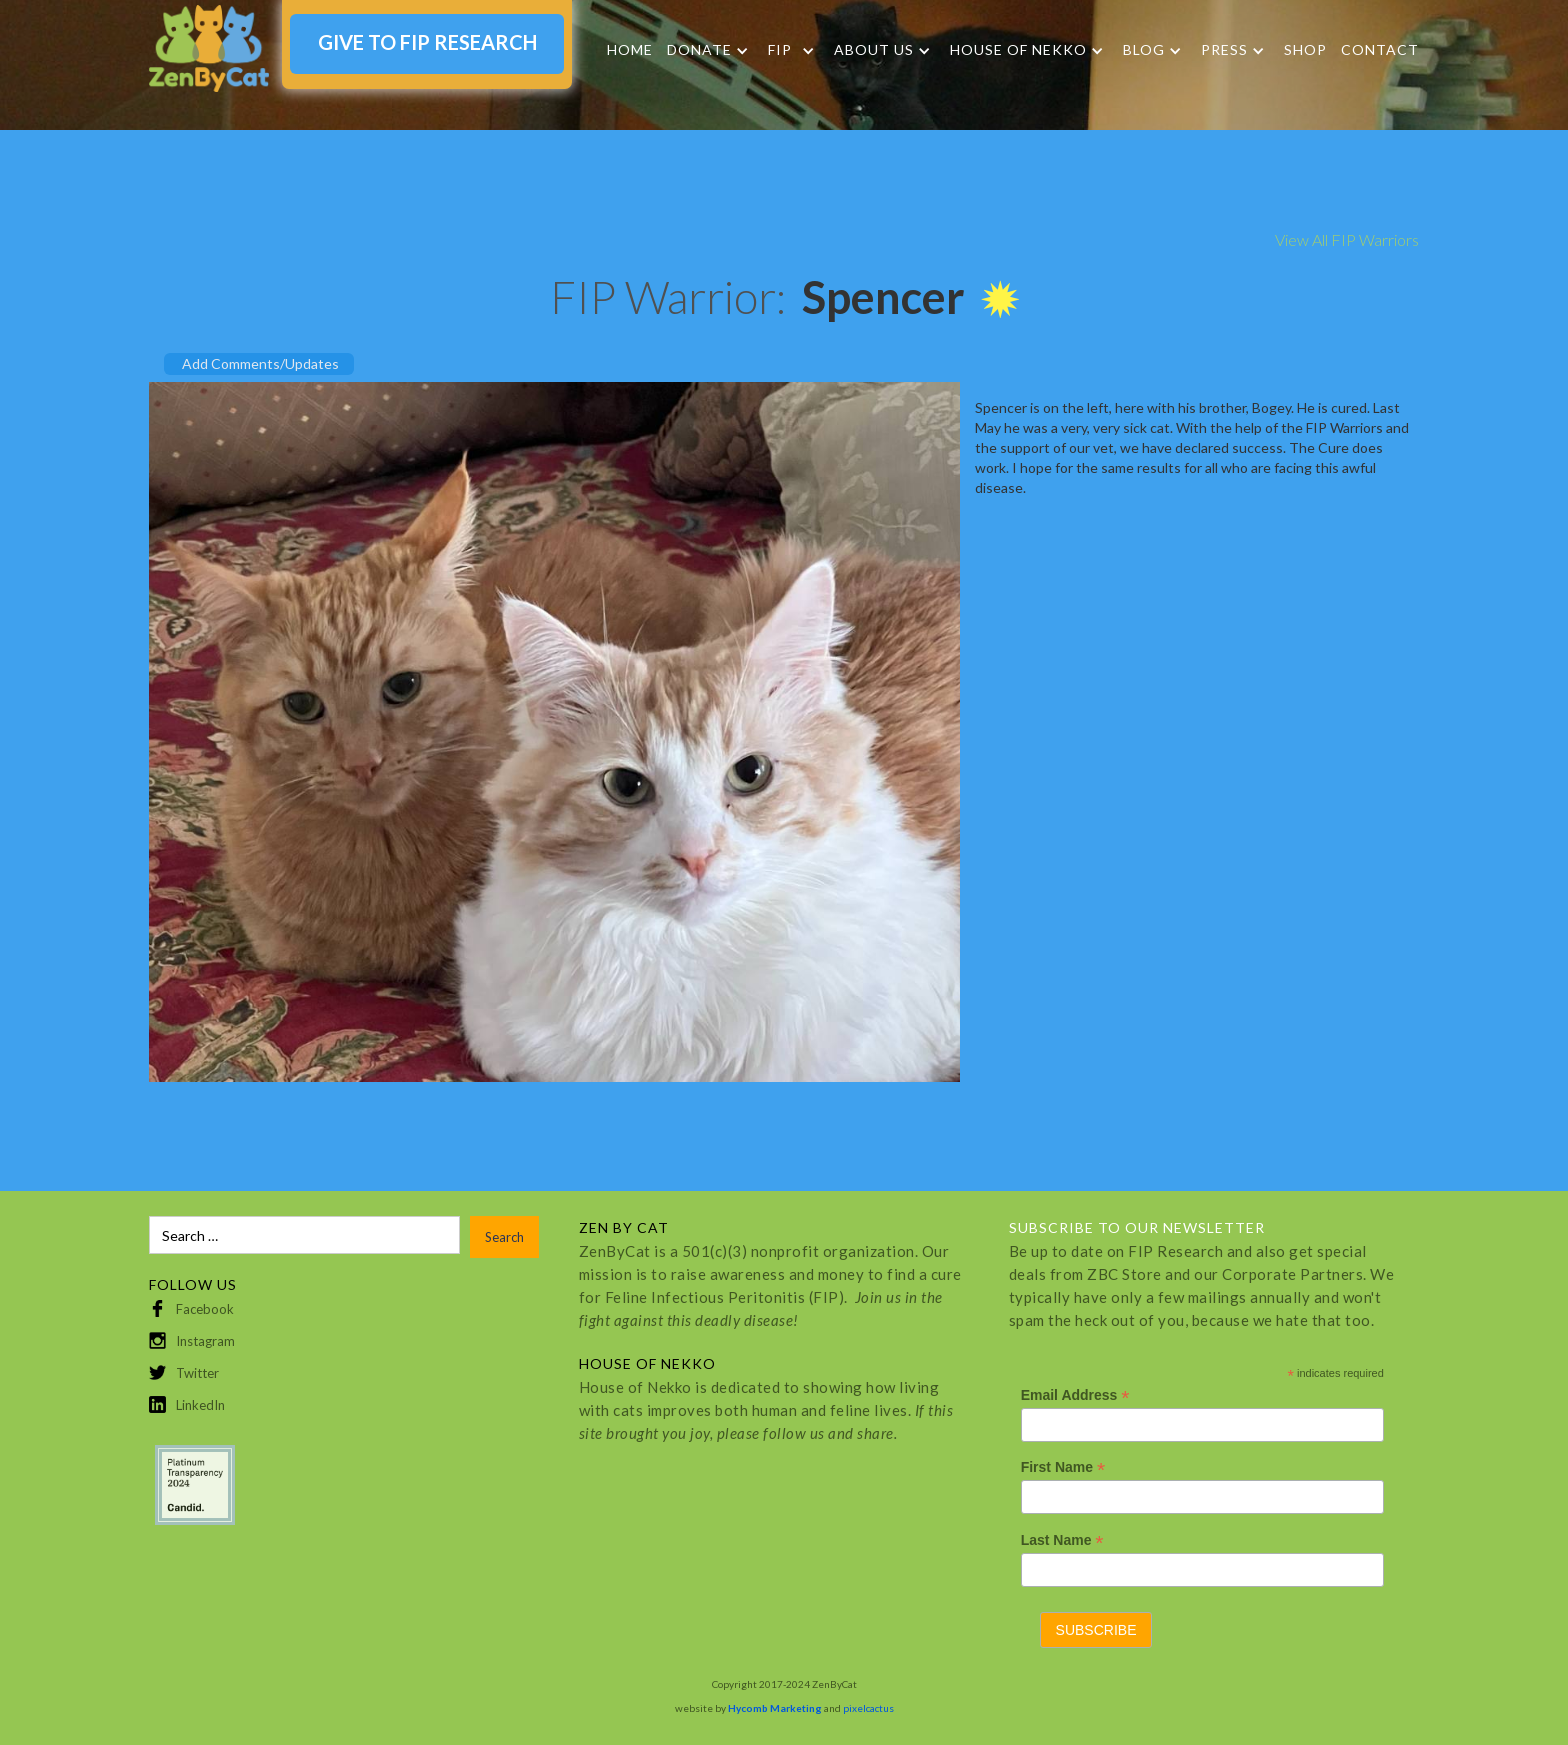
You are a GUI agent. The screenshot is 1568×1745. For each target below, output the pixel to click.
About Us (874, 50)
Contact (1380, 49)
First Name (1063, 1467)
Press (1224, 50)
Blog (1144, 50)
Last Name (1062, 1540)
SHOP (1305, 49)
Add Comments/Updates (260, 363)
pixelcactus (868, 1708)
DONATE (699, 50)
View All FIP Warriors (1347, 239)
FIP (780, 50)
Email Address (1075, 1395)
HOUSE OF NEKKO (1018, 50)
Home (630, 49)
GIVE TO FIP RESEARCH (427, 42)
